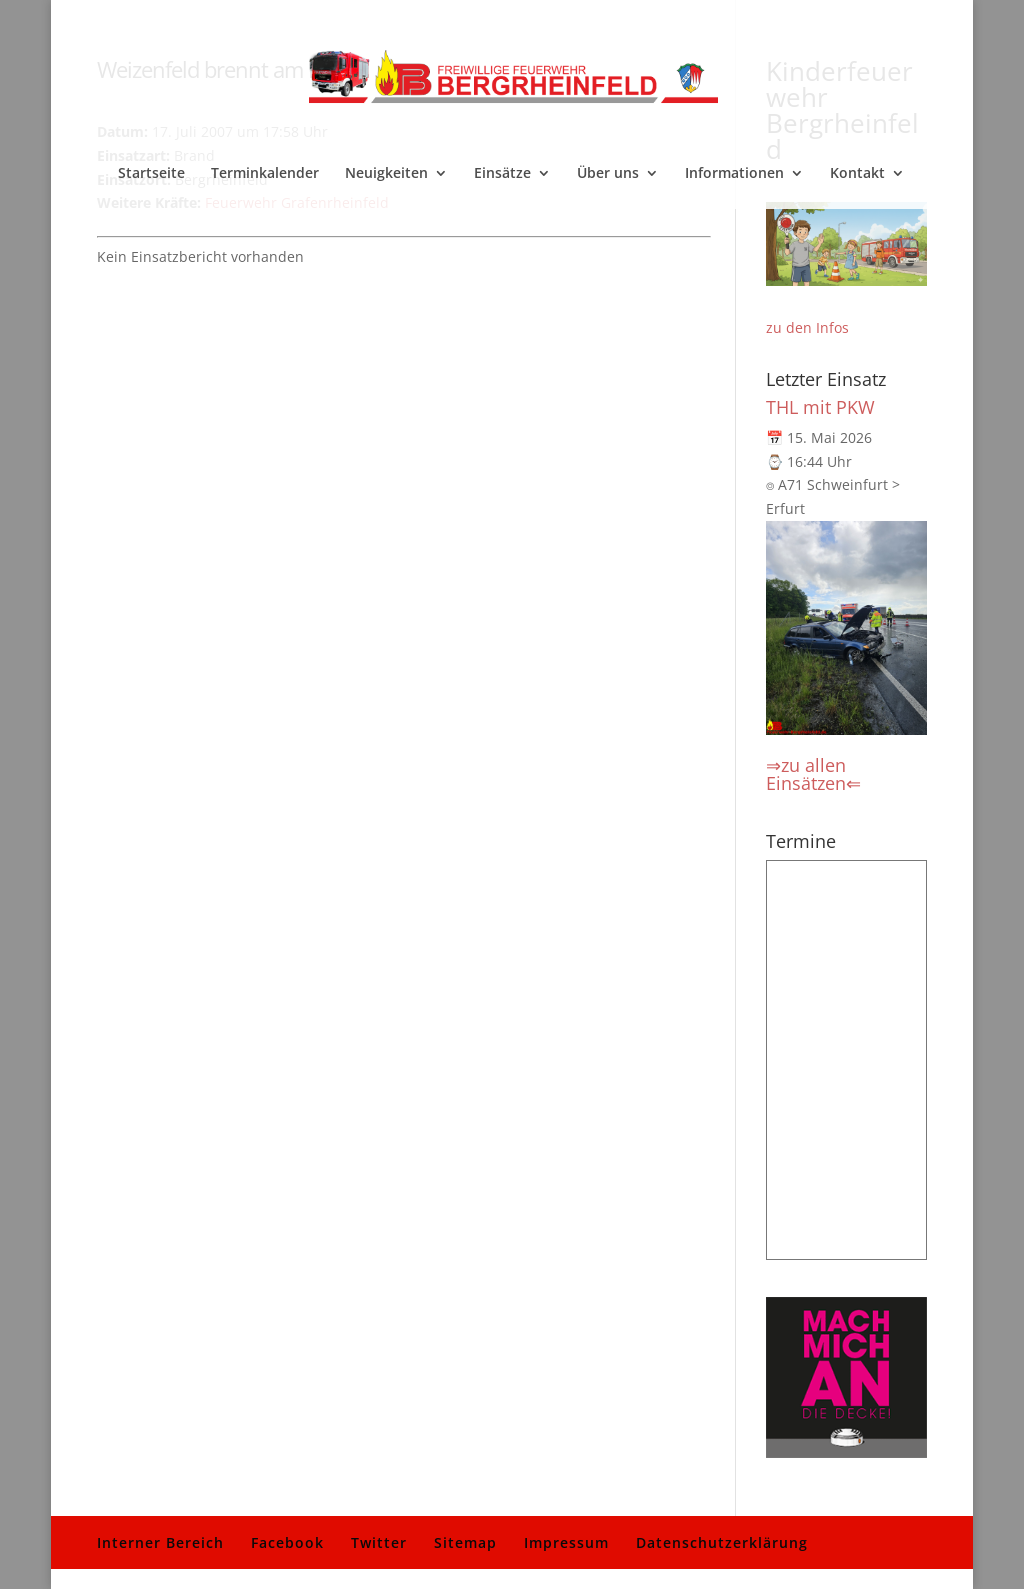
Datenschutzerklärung (722, 1542)
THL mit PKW (820, 407)
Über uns (608, 174)
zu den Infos (807, 327)
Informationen (734, 174)
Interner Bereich (160, 1542)
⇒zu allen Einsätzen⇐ (813, 774)
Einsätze (502, 174)
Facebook (287, 1542)
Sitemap (465, 1542)
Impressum (566, 1542)
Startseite (151, 174)
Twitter (379, 1542)
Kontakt (857, 174)
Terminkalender (265, 174)
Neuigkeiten (386, 174)
